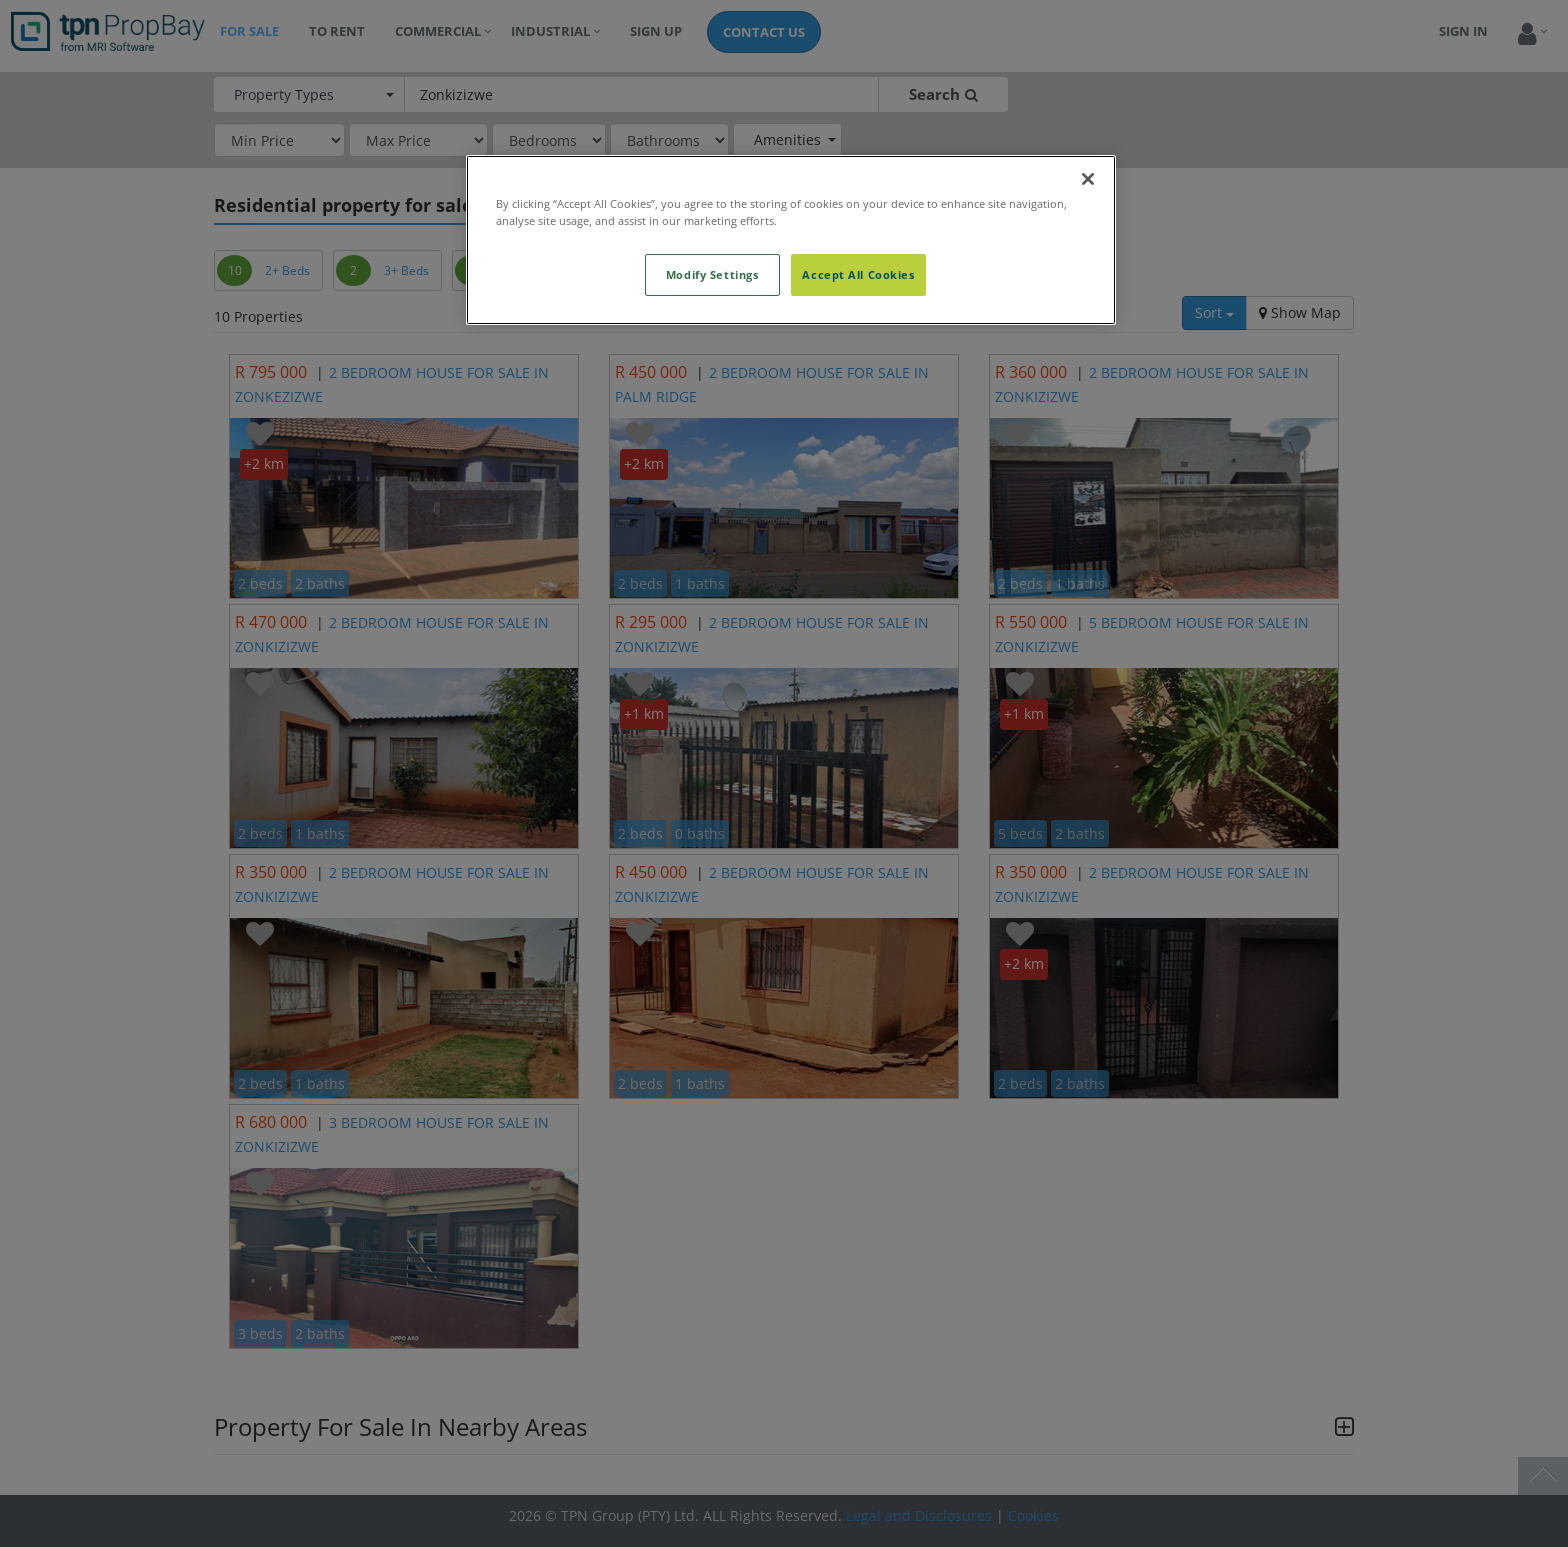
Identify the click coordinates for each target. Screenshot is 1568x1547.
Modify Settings (712, 274)
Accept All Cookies (858, 274)
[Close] (1088, 179)
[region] (791, 240)
